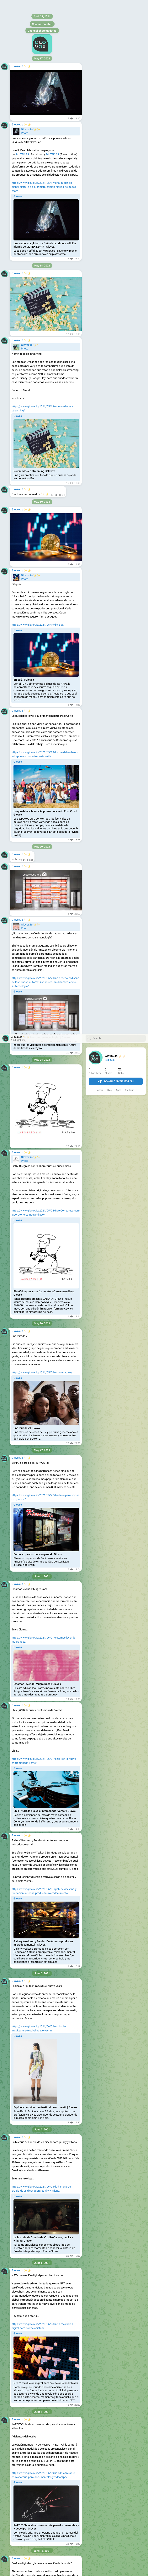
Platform (129, 56)
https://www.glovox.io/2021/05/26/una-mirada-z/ (42, 338)
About (100, 56)
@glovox (110, 26)
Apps (118, 56)
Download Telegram (116, 48)
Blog (109, 56)
